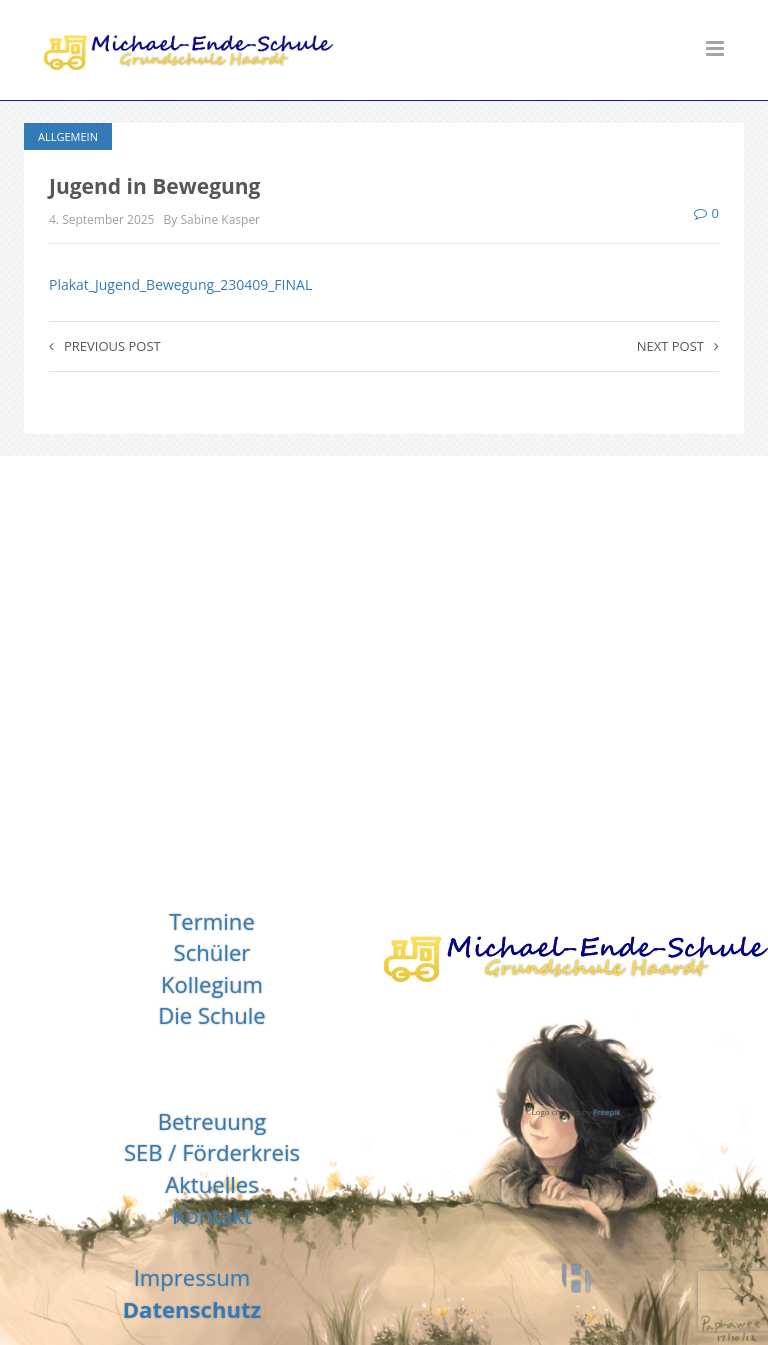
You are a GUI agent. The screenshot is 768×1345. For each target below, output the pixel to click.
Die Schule (212, 1015)
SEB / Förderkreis (212, 1152)
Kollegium (212, 984)
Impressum (192, 1277)
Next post (678, 346)
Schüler (212, 952)
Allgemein (68, 136)
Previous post (105, 346)
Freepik (607, 1111)
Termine (212, 921)
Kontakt (212, 1215)
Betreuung (212, 1121)
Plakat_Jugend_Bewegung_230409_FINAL (180, 284)
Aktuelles (212, 1184)
